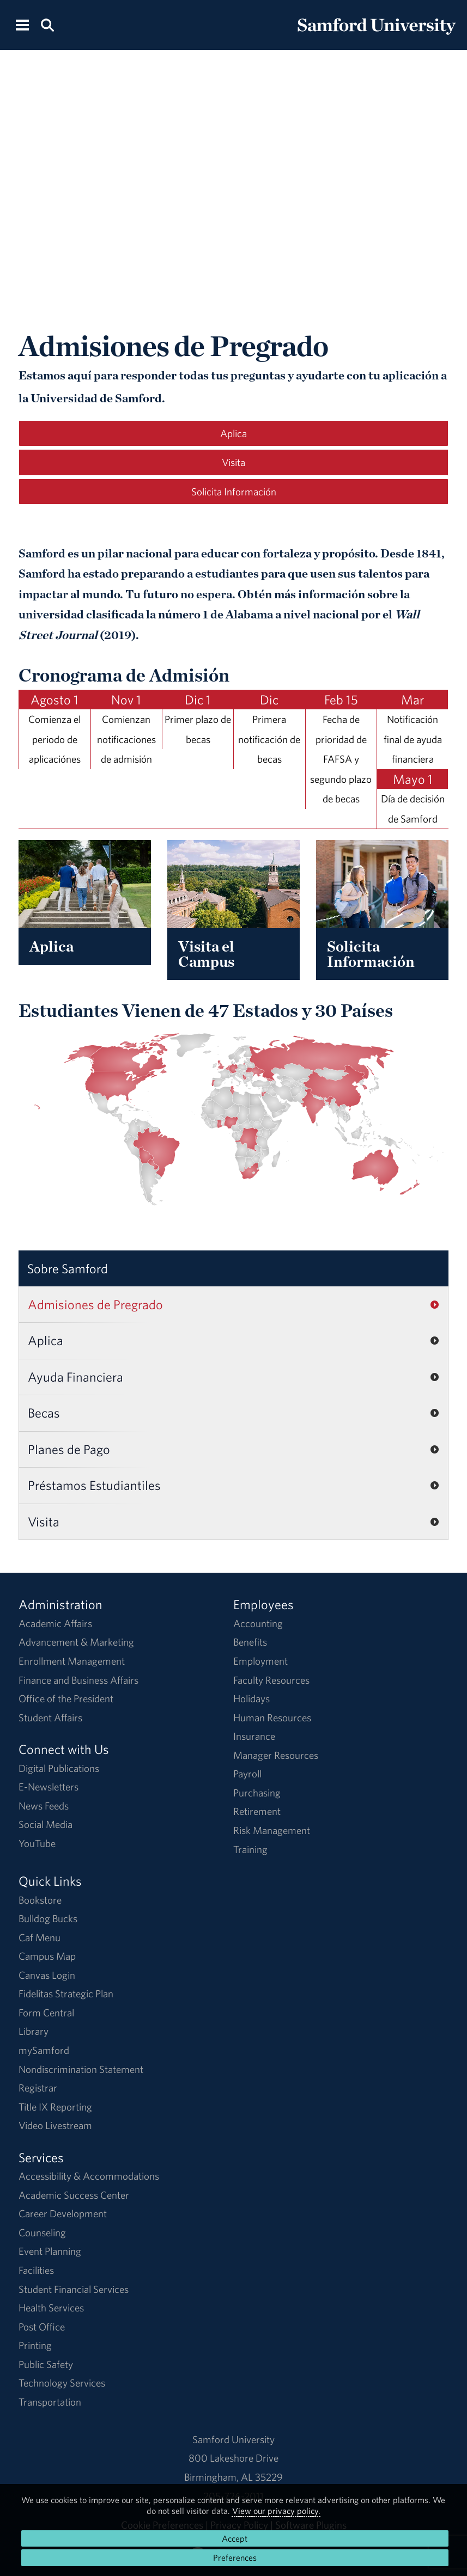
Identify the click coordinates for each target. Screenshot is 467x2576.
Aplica (233, 433)
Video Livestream (55, 2125)
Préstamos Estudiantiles (94, 1485)
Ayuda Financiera (75, 1377)
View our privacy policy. (276, 2510)
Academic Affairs (55, 1623)
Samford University (233, 2439)
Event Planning (50, 2251)
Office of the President (66, 1698)
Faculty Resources (271, 1679)
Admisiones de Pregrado (95, 1304)
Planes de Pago (69, 1449)
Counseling (42, 2232)
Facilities (36, 2270)
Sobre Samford (67, 1268)
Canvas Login (47, 1975)
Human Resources (272, 1717)
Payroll (247, 1773)
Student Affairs (50, 1717)
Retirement (257, 1811)
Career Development (63, 2213)
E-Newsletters (48, 1786)
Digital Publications (59, 1768)
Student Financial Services (74, 2289)
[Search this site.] (47, 24)
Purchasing (257, 1792)
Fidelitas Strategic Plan (66, 1993)
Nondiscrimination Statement (81, 2069)
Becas (44, 1412)
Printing (35, 2345)
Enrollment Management (72, 1660)
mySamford (44, 2050)
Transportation (50, 2401)
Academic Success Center (74, 2194)
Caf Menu (39, 1937)
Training (250, 1849)
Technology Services (62, 2382)
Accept (234, 2538)
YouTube (37, 1843)
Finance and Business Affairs (78, 1679)
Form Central (46, 2012)
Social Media (45, 1824)
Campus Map (47, 1955)
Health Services (51, 2307)
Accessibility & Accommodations (89, 2175)
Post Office (42, 2326)
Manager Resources (275, 1755)
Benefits (250, 1641)
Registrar (38, 2087)
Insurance (254, 1736)
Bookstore (40, 1899)
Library (33, 2031)
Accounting (258, 1623)
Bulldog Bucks (48, 1918)
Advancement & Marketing (76, 1641)
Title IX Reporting (55, 2106)
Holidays (251, 1698)
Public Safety (46, 2364)
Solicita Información (233, 491)
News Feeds (44, 1805)
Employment (260, 1660)
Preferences (235, 2557)
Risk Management (271, 1830)
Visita (233, 462)
